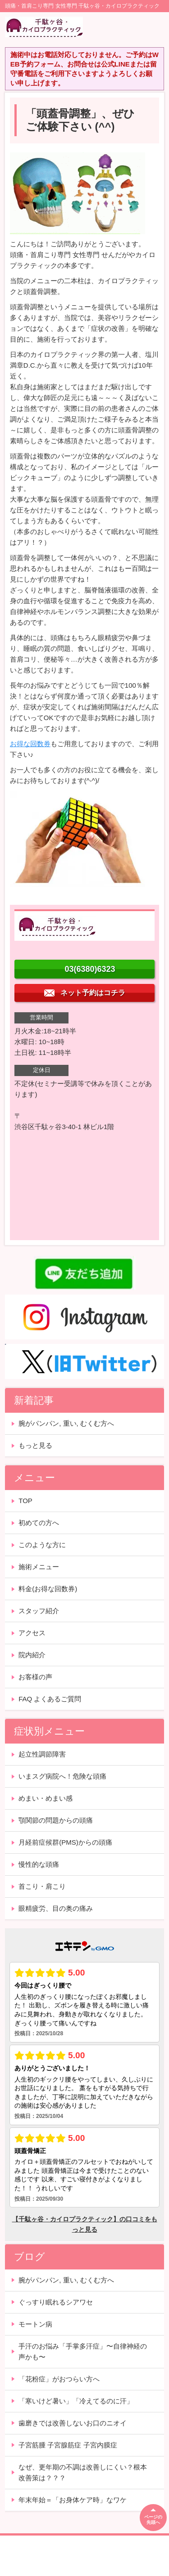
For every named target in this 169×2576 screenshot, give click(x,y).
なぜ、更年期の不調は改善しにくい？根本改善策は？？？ (82, 2472)
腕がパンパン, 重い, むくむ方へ (66, 1423)
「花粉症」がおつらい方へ (59, 2379)
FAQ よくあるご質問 (49, 1699)
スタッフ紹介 (38, 1611)
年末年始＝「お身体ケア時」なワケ (72, 2500)
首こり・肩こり (42, 1886)
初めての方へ (38, 1522)
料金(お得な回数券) (47, 1589)
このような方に (42, 1544)
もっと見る (35, 1445)
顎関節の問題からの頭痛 (55, 1820)
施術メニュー (38, 1567)
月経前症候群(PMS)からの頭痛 (65, 1842)
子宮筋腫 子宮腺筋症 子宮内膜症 (67, 2445)
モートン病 (35, 2324)
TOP (25, 1500)
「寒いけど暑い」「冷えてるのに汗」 (75, 2401)
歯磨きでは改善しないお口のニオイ (72, 2423)
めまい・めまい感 (45, 1798)
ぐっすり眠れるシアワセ (55, 2302)
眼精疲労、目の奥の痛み (55, 1908)
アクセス (32, 1633)
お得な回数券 (30, 743)
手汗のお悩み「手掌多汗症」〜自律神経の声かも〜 (82, 2351)
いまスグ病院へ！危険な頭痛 (62, 1776)
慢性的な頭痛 (38, 1864)
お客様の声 (35, 1677)
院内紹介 (32, 1655)
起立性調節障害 (42, 1754)
